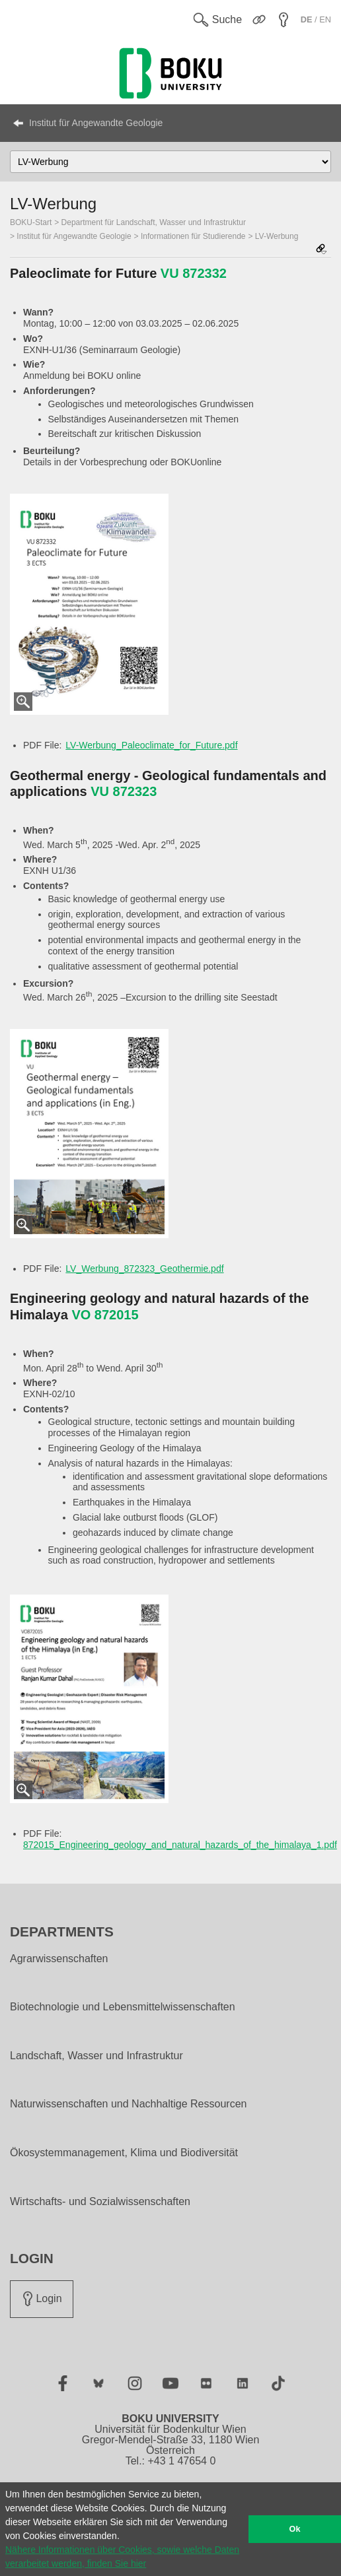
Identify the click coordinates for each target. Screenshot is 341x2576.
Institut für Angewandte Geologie (96, 122)
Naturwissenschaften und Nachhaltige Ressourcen (128, 2104)
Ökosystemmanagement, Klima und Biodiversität (124, 2153)
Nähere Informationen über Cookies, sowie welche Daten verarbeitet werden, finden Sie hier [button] (122, 2556)
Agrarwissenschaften (59, 1959)
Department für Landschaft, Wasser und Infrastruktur (153, 222)
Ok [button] (295, 2529)
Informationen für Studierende (193, 236)
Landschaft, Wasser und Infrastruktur (96, 2056)
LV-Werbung (277, 236)
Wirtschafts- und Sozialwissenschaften (100, 2201)
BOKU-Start (31, 222)
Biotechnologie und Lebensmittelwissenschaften (122, 2007)
